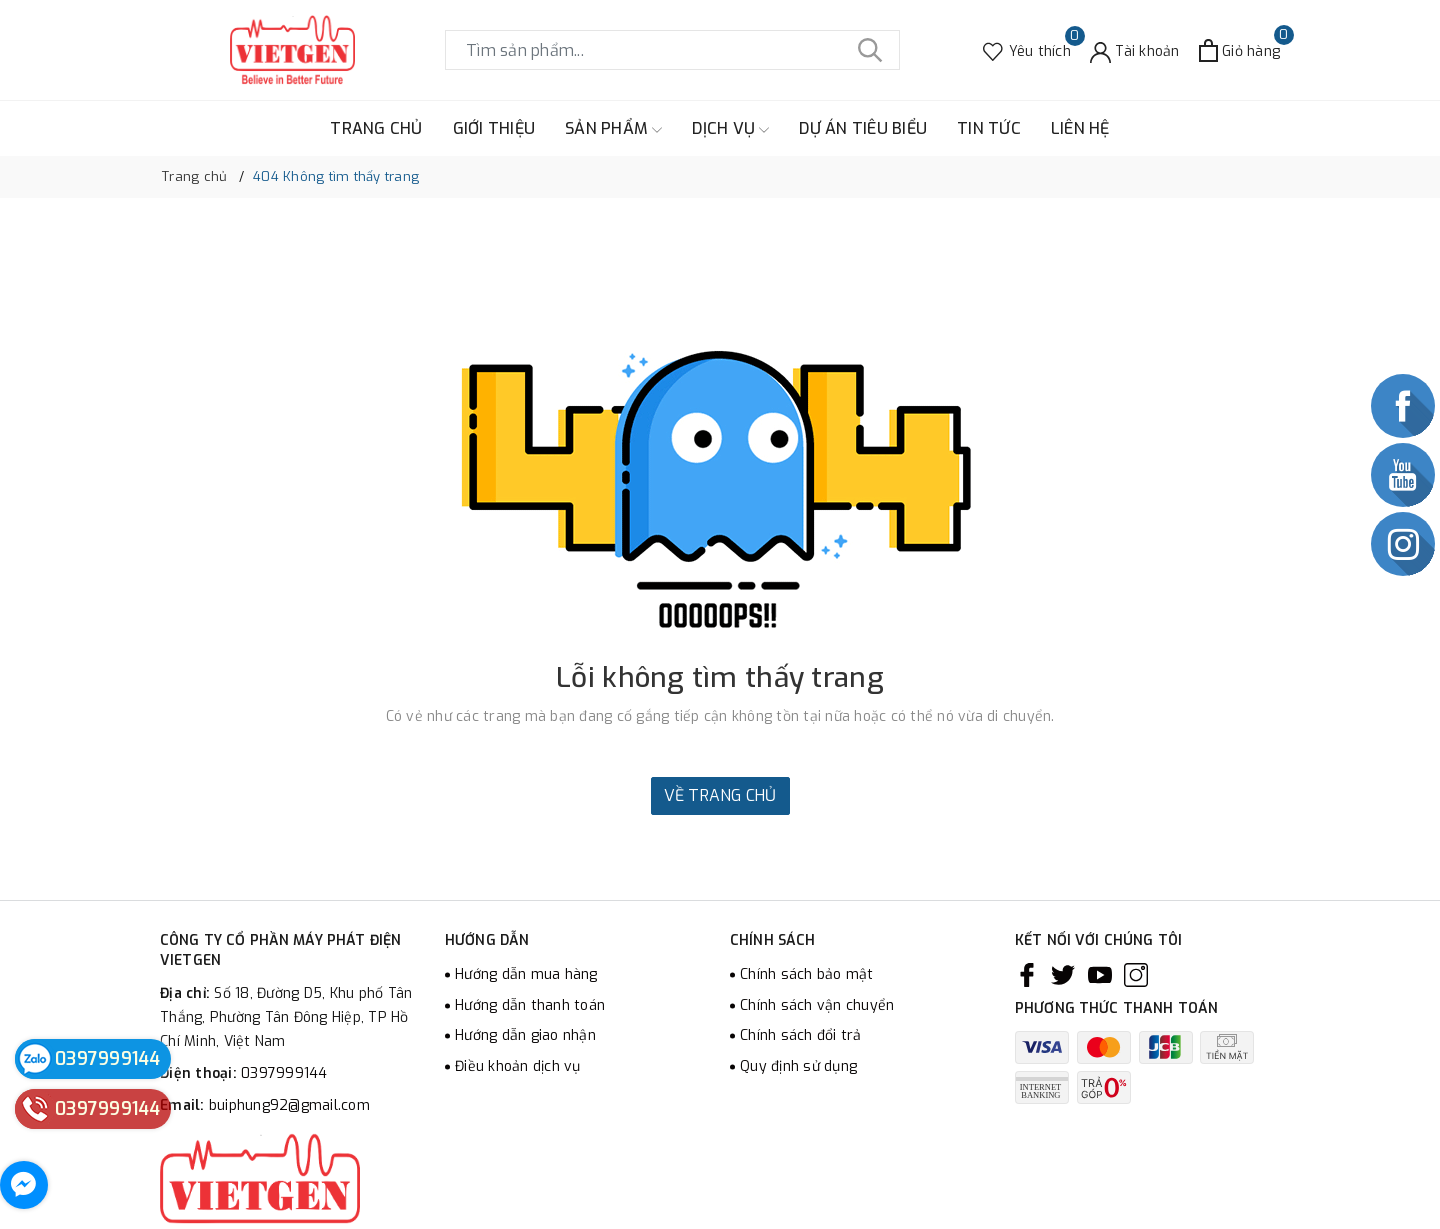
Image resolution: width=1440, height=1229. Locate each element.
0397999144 (284, 1073)
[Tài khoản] (1135, 50)
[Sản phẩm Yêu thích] (1027, 50)
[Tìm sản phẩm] (672, 50)
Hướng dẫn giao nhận (525, 1035)
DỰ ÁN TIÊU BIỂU (863, 128)
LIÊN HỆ (1080, 128)
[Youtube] (1100, 975)
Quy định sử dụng (798, 1066)
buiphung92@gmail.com (289, 1105)
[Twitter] (1063, 975)
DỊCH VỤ (730, 129)
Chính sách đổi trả (801, 1035)
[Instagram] (1136, 975)
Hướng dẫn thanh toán (530, 1005)
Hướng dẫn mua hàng (526, 974)
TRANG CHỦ (376, 128)
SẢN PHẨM (613, 129)
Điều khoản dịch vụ (518, 1066)
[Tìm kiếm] (870, 50)
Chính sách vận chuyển (817, 1005)
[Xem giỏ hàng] (1239, 50)
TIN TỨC (989, 128)
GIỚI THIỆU (494, 128)
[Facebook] (1027, 975)
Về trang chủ (720, 795)
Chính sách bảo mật (807, 974)
